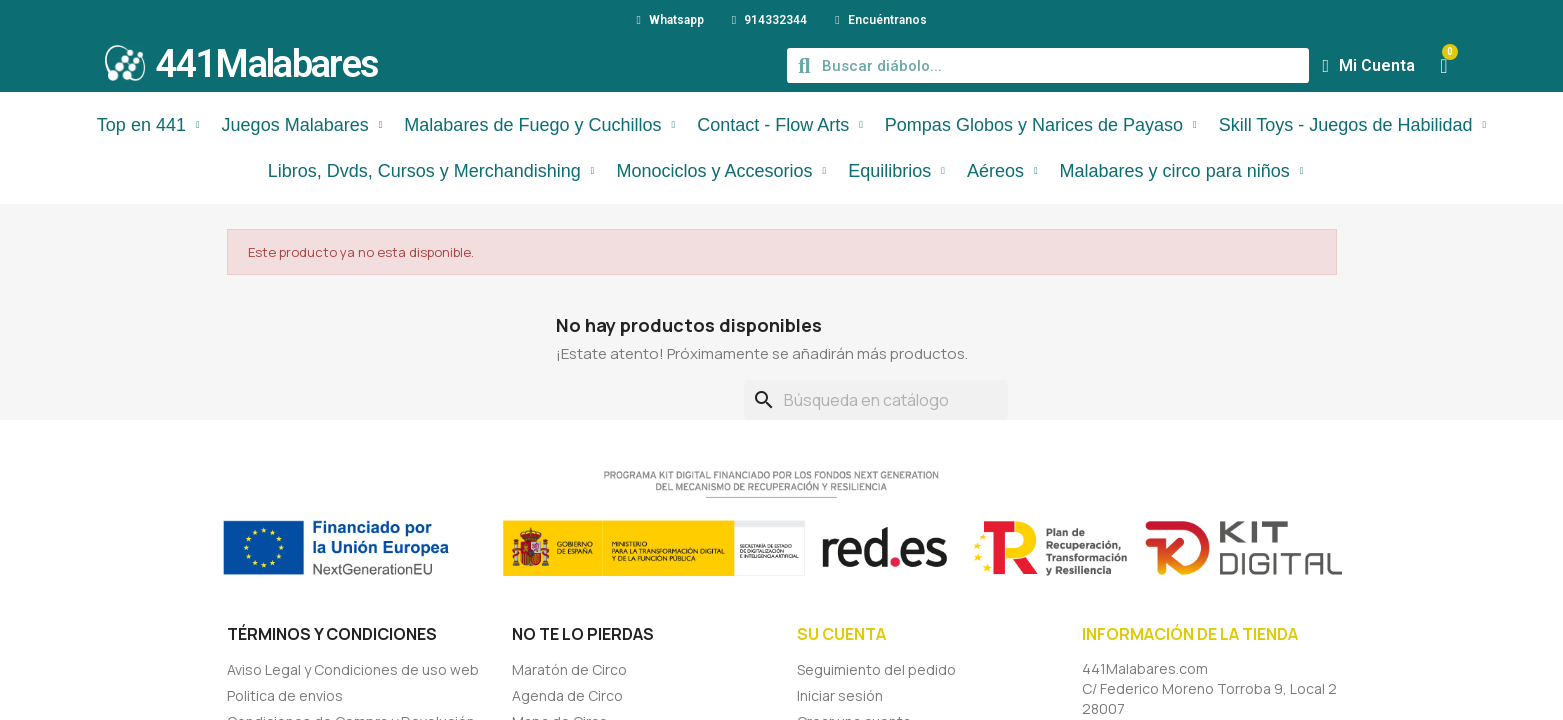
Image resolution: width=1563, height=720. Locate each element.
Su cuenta (841, 634)
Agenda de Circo (567, 695)
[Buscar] (876, 400)
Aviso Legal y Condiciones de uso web (353, 669)
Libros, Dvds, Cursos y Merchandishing (431, 171)
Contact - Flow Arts (780, 125)
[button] (1443, 66)
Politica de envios (285, 695)
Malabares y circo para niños (1182, 171)
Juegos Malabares (302, 125)
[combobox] (1049, 65)
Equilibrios (896, 171)
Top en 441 (148, 125)
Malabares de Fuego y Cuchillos (539, 125)
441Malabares (267, 64)
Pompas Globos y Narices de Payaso (1041, 125)
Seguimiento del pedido (876, 669)
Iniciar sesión (840, 695)
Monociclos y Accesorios (721, 171)
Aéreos (1002, 171)
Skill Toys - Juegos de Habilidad (1352, 125)
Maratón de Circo (569, 669)
